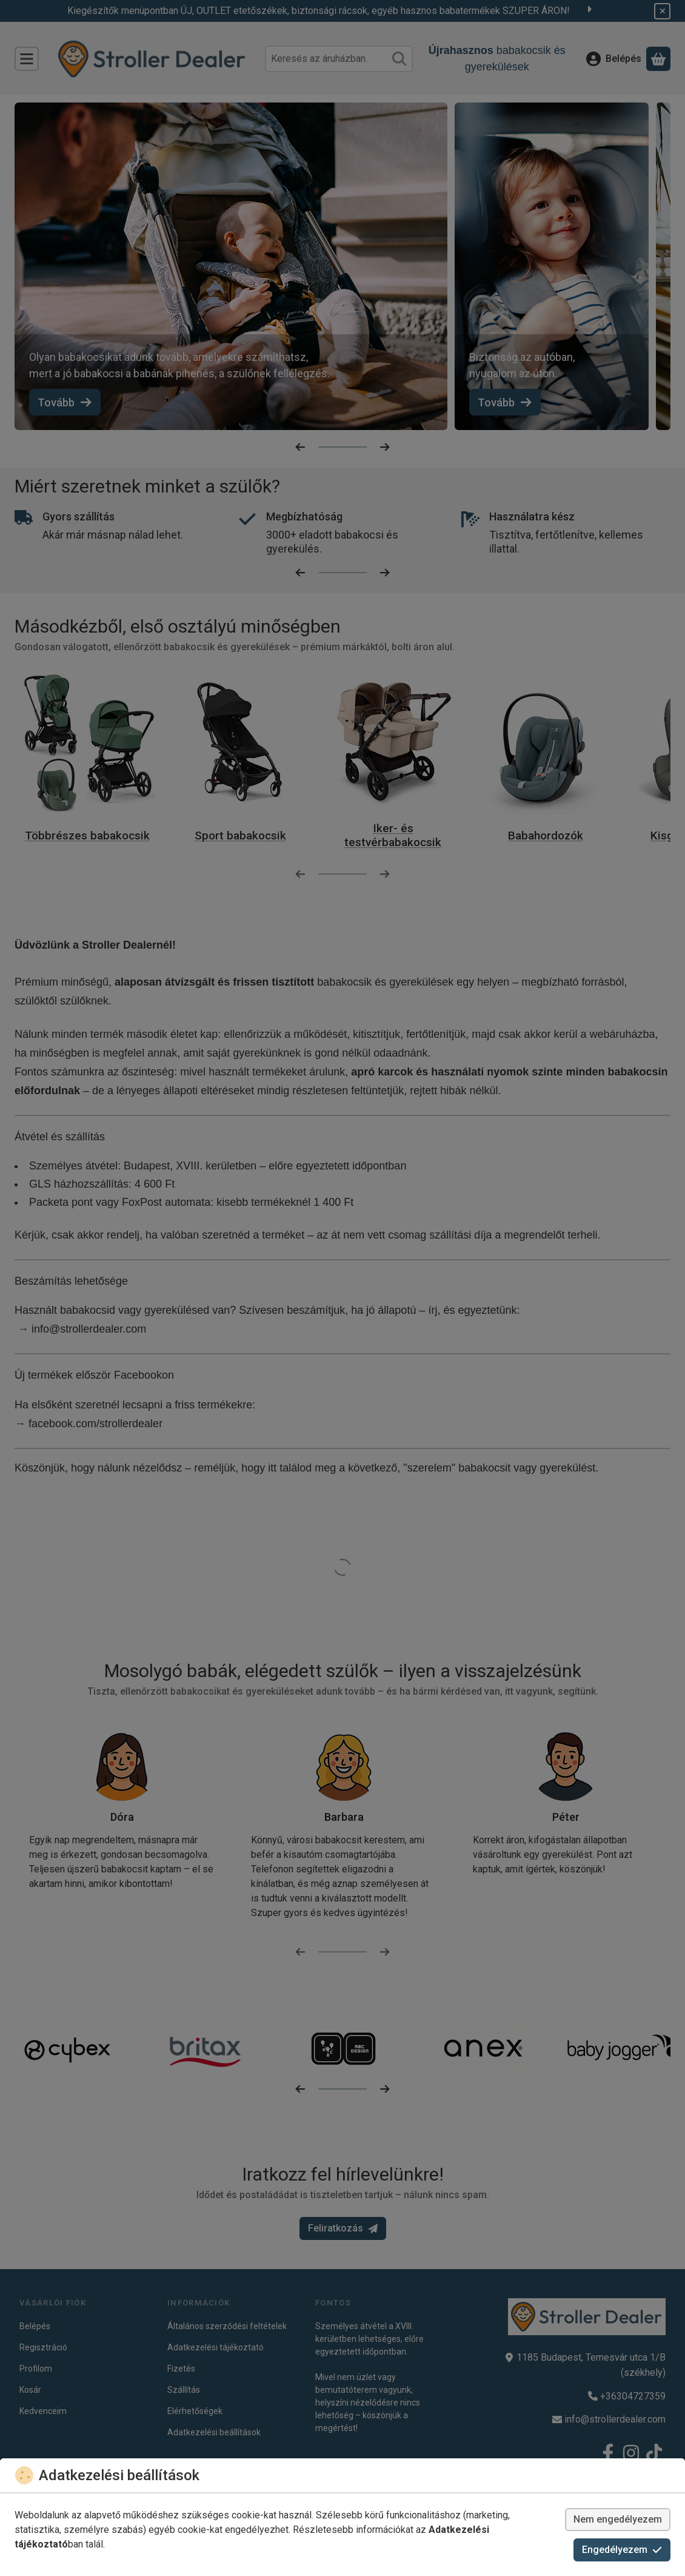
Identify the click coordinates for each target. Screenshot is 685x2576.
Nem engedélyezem (617, 2519)
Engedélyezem (622, 2549)
